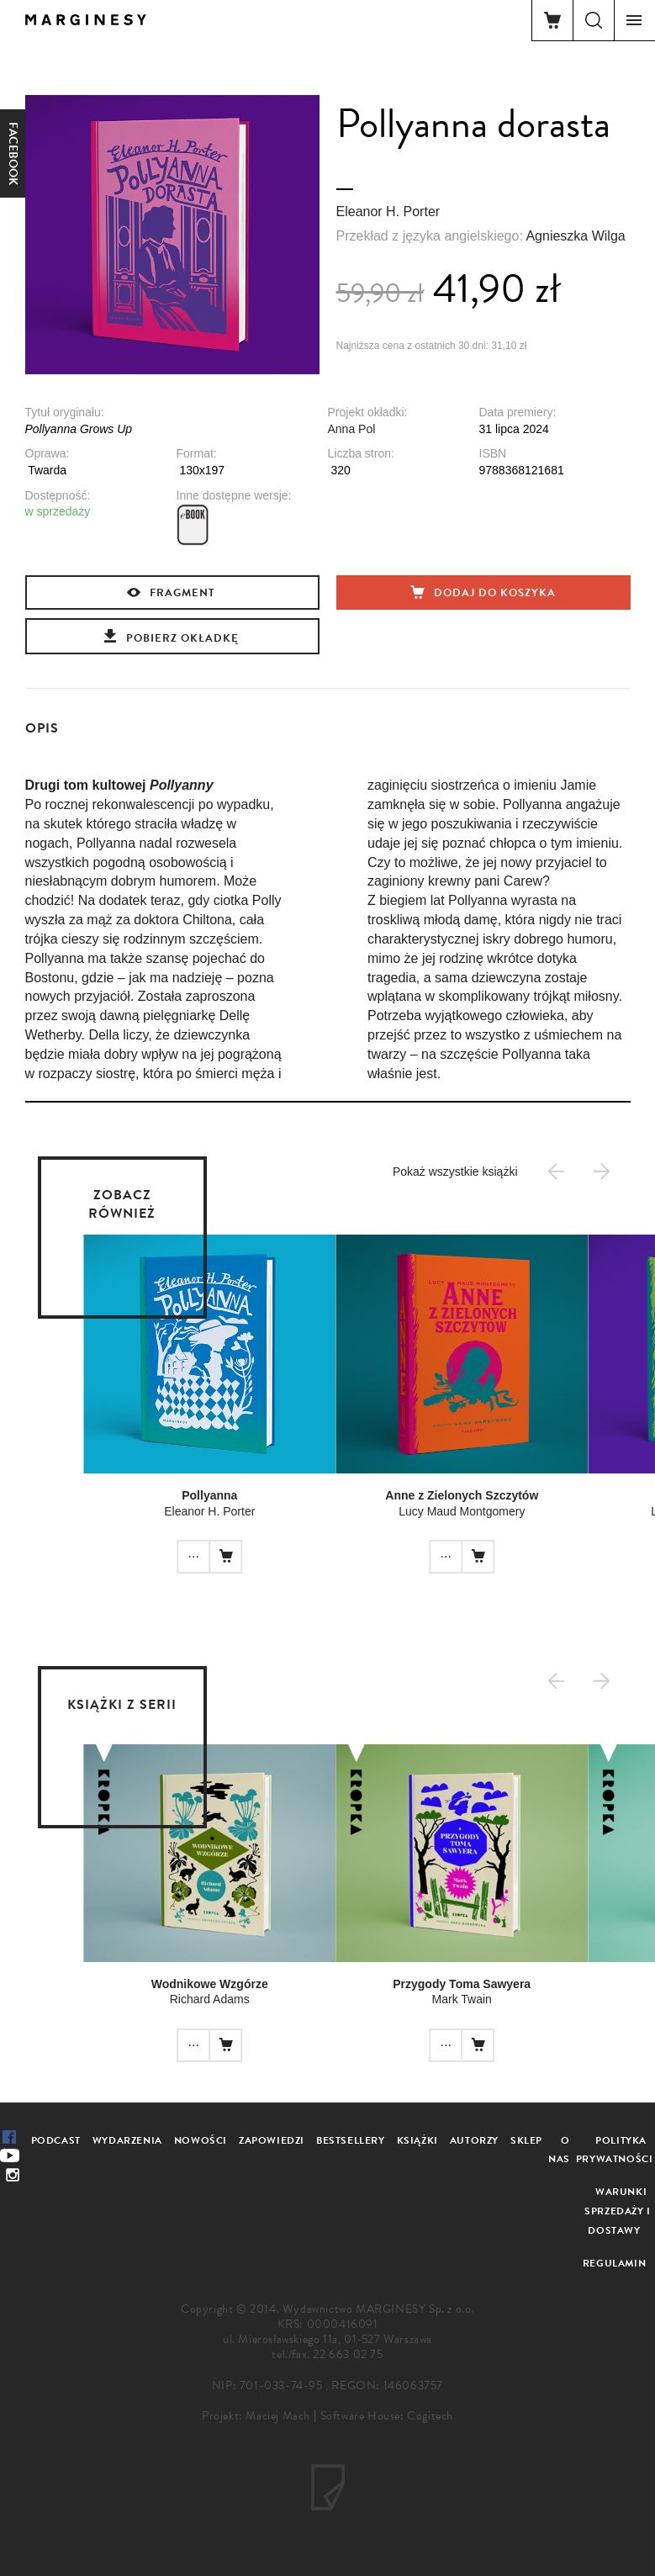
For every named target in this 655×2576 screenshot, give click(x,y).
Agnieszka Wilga (575, 236)
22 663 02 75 (348, 2354)
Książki (417, 2140)
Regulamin (614, 2263)
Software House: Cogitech (386, 2416)
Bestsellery (350, 2140)
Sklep (526, 2140)
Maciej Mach (278, 2416)
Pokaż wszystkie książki (455, 1171)
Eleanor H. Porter (388, 211)
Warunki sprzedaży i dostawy (617, 2211)
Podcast (56, 2140)
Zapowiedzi (271, 2140)
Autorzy (474, 2140)
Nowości (200, 2140)
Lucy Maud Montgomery (441, 1511)
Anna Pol (352, 429)
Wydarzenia (127, 2140)
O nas (559, 2150)
